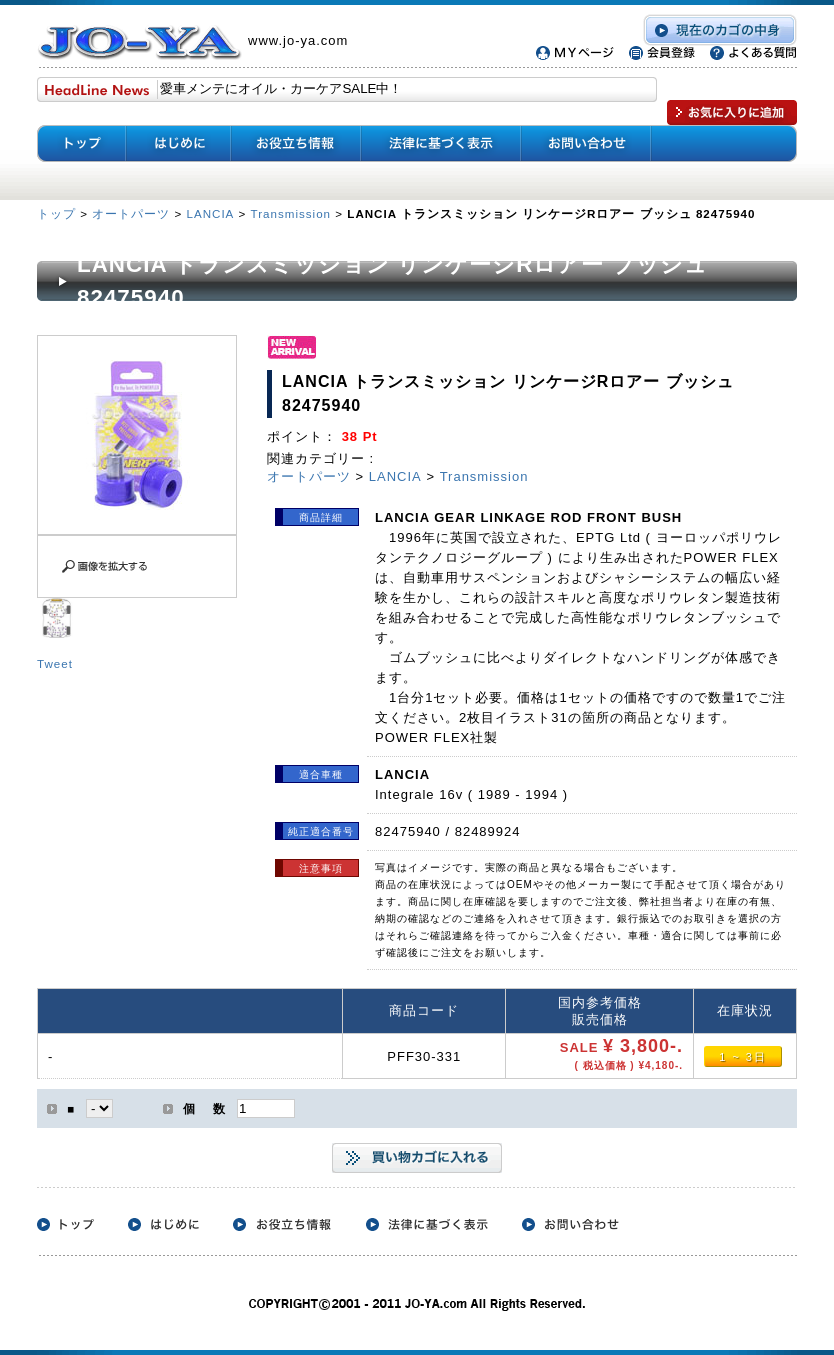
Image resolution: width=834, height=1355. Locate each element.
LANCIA (210, 213)
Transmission (291, 213)
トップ (58, 213)
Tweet (55, 663)
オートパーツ (131, 213)
